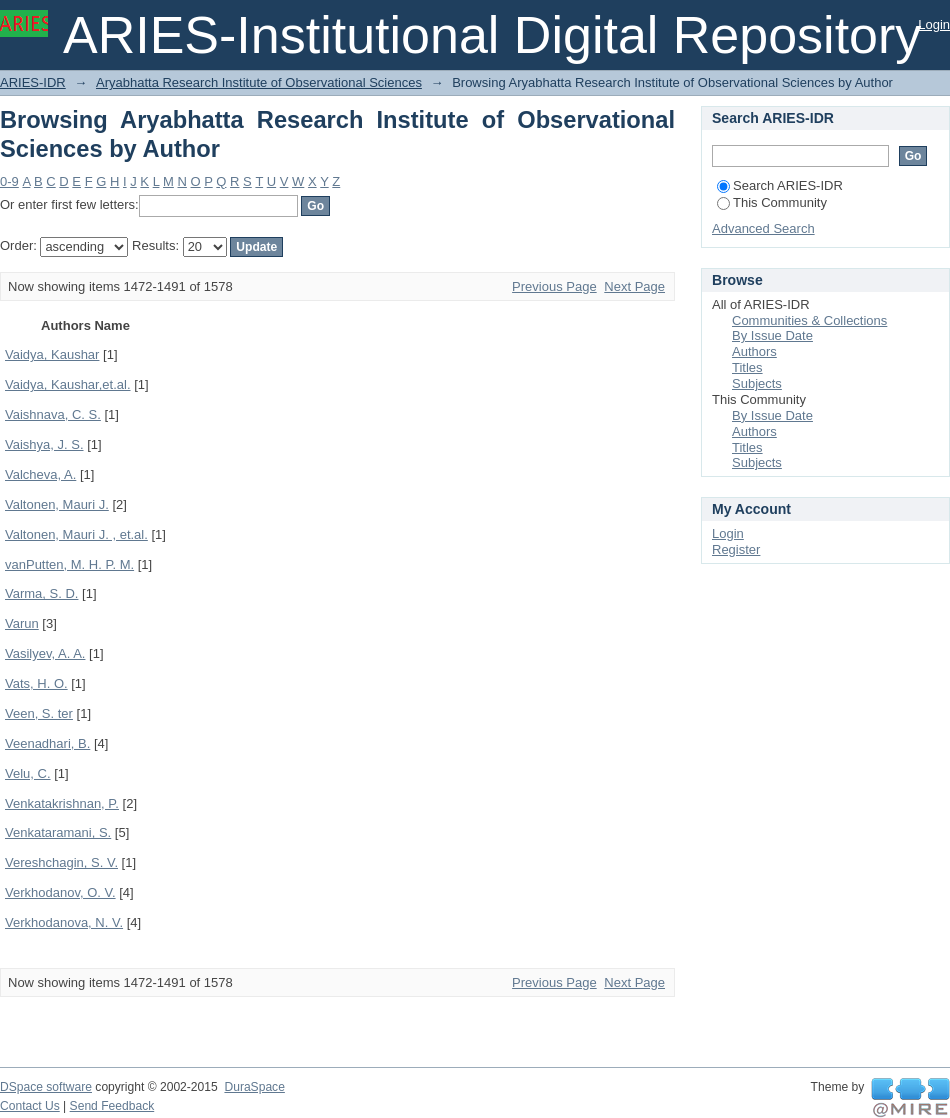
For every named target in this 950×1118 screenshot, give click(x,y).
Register (736, 549)
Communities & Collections (809, 320)
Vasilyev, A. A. (45, 653)
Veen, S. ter (39, 713)
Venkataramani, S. (58, 832)
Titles (747, 367)
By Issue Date (772, 335)
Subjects (757, 383)
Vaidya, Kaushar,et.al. (68, 384)
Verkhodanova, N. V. (64, 922)
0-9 (9, 181)
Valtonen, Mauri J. (57, 504)
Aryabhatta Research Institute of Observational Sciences (259, 82)
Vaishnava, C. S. (53, 414)
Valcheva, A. (40, 474)
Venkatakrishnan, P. (62, 803)
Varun (22, 623)
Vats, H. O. (36, 683)
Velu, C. (28, 773)
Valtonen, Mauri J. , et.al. (76, 534)
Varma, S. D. (41, 593)
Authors (754, 351)
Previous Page (554, 286)
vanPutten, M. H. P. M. (69, 564)
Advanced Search (763, 228)
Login (934, 24)
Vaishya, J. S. (44, 444)
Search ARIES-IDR (780, 185)
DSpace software (46, 1087)
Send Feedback (112, 1106)
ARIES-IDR (33, 82)
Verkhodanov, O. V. (60, 892)
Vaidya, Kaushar (52, 354)
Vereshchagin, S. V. (61, 862)
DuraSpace (254, 1087)
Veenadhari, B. (47, 743)
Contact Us (30, 1106)
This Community (772, 202)
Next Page (634, 286)
